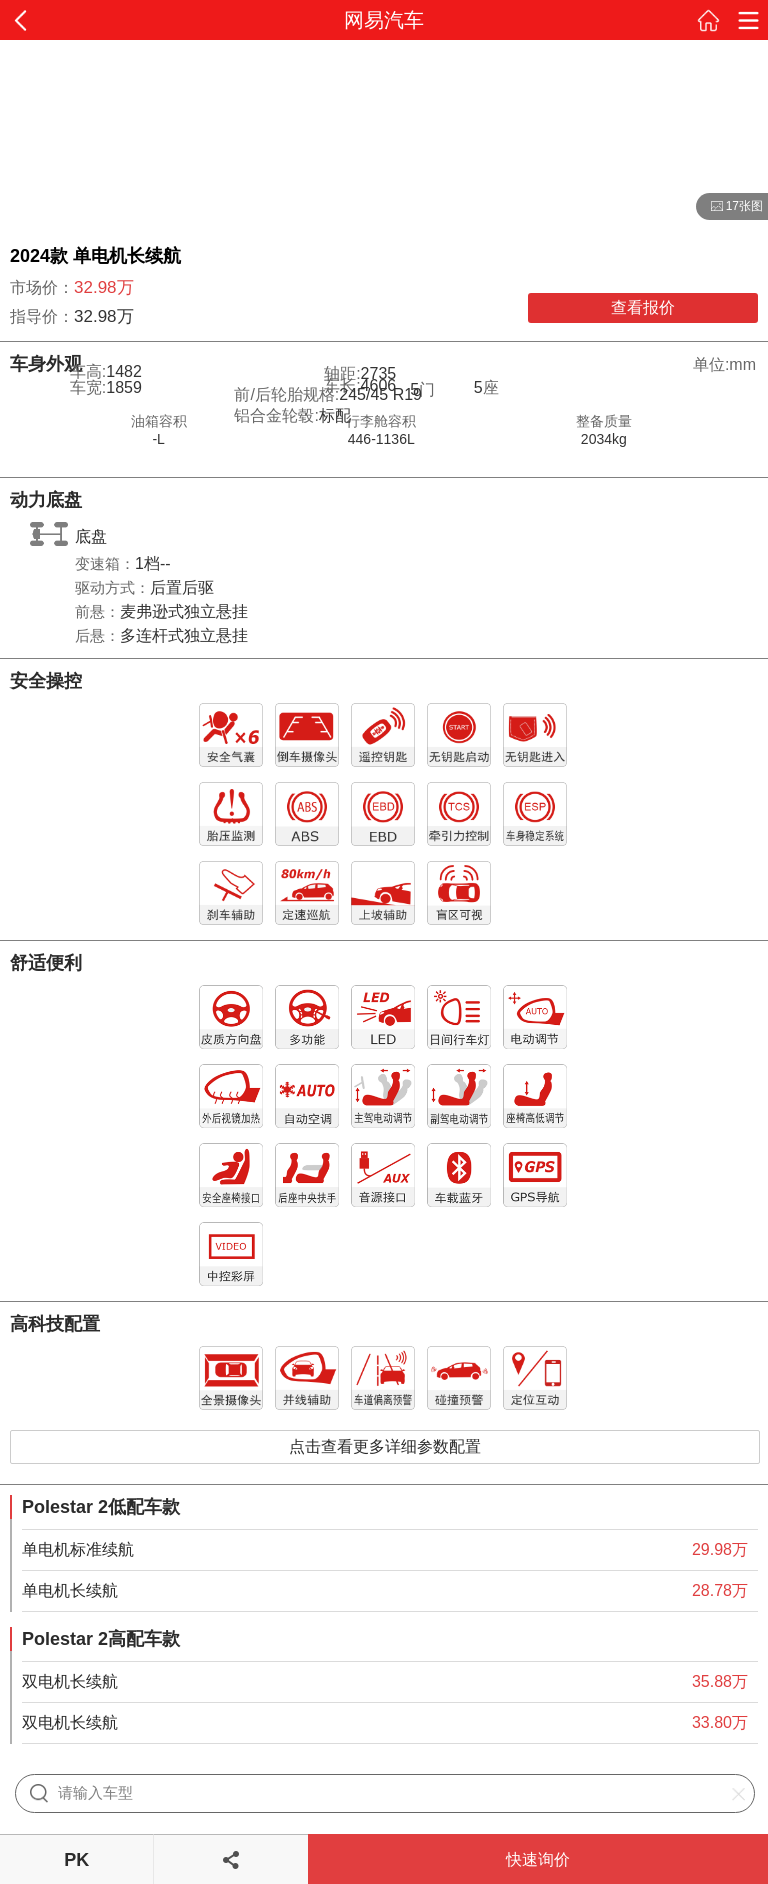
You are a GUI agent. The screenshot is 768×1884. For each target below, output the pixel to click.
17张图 (729, 207)
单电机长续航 (70, 1590)
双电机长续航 (70, 1681)
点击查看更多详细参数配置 (385, 1446)
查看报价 (643, 307)
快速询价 (538, 1859)
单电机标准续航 (78, 1549)
